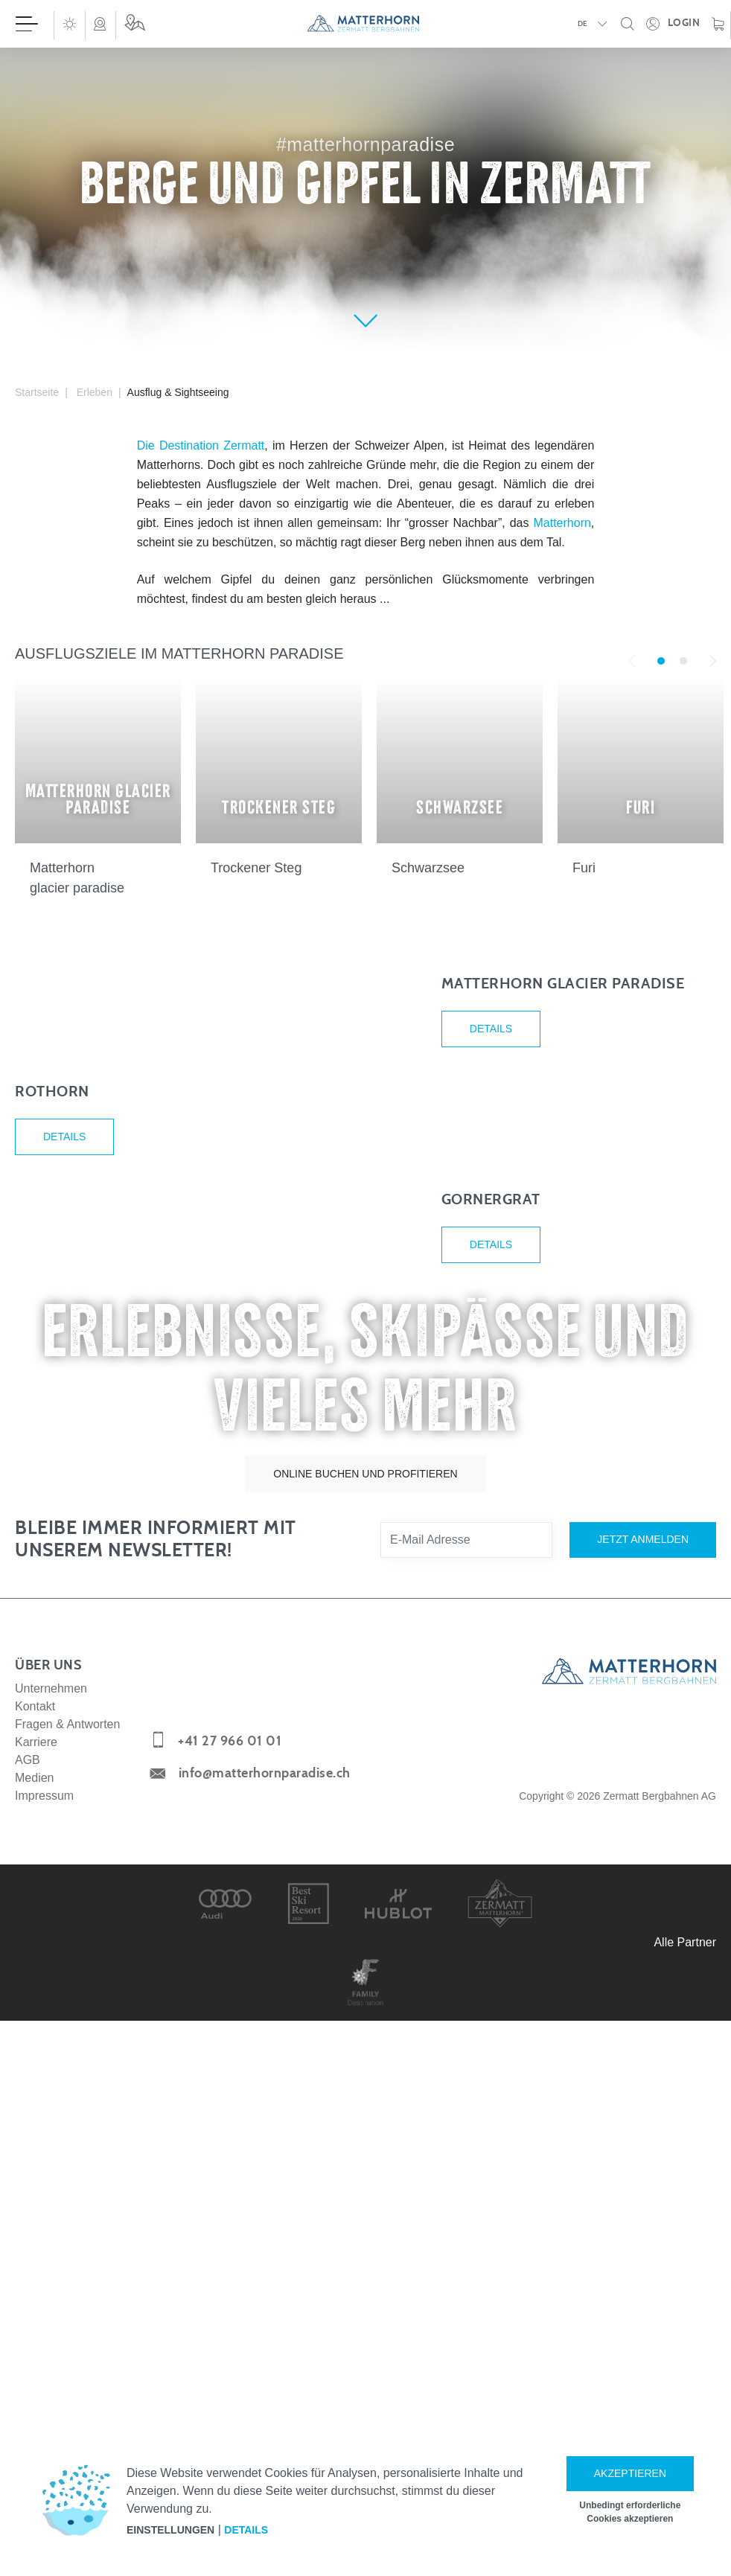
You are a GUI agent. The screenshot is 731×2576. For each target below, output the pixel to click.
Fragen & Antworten (67, 2301)
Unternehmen (51, 2265)
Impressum (44, 2372)
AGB (27, 2336)
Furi (584, 867)
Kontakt (35, 2283)
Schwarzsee (428, 867)
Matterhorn (561, 523)
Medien (34, 2354)
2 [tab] (683, 661)
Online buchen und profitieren (365, 2050)
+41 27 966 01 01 (229, 2318)
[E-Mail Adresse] (466, 2117)
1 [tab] (661, 661)
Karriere (36, 2319)
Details (491, 1125)
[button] (69, 24)
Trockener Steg (256, 867)
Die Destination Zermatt (201, 445)
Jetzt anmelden (643, 2116)
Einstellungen (170, 2530)
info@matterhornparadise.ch (265, 2350)
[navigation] (365, 24)
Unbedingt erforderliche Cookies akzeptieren (629, 2512)
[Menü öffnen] (27, 24)
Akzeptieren (630, 2473)
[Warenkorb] (718, 24)
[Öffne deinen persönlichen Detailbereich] (673, 24)
